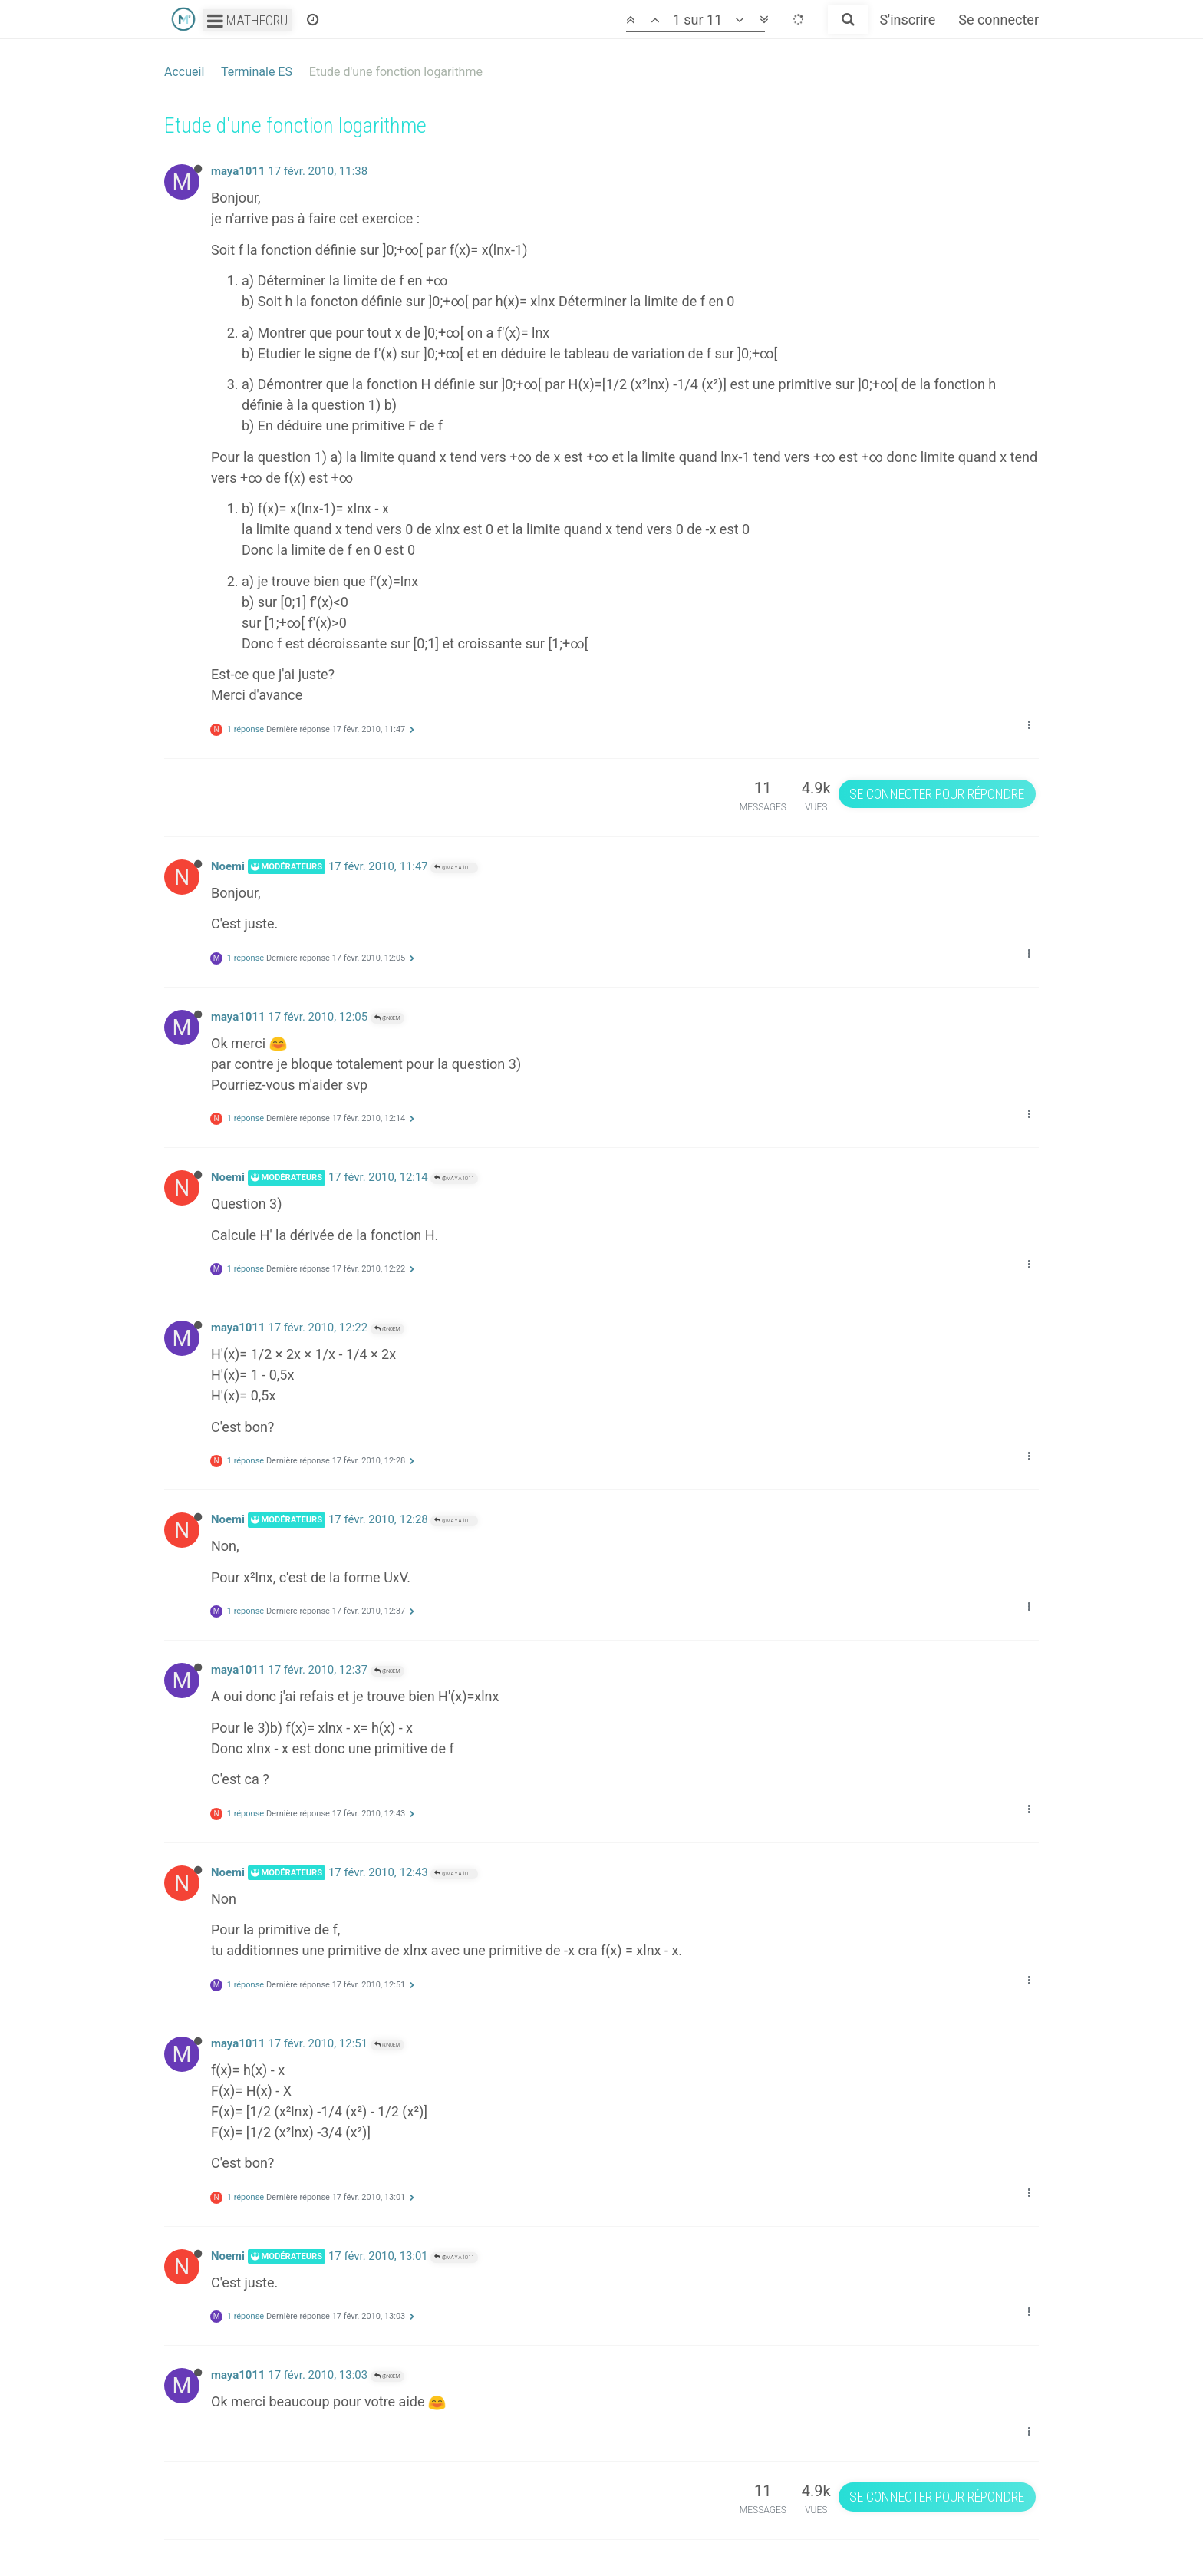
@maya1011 (454, 867)
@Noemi (387, 1017)
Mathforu (247, 20)
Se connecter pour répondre (936, 794)
